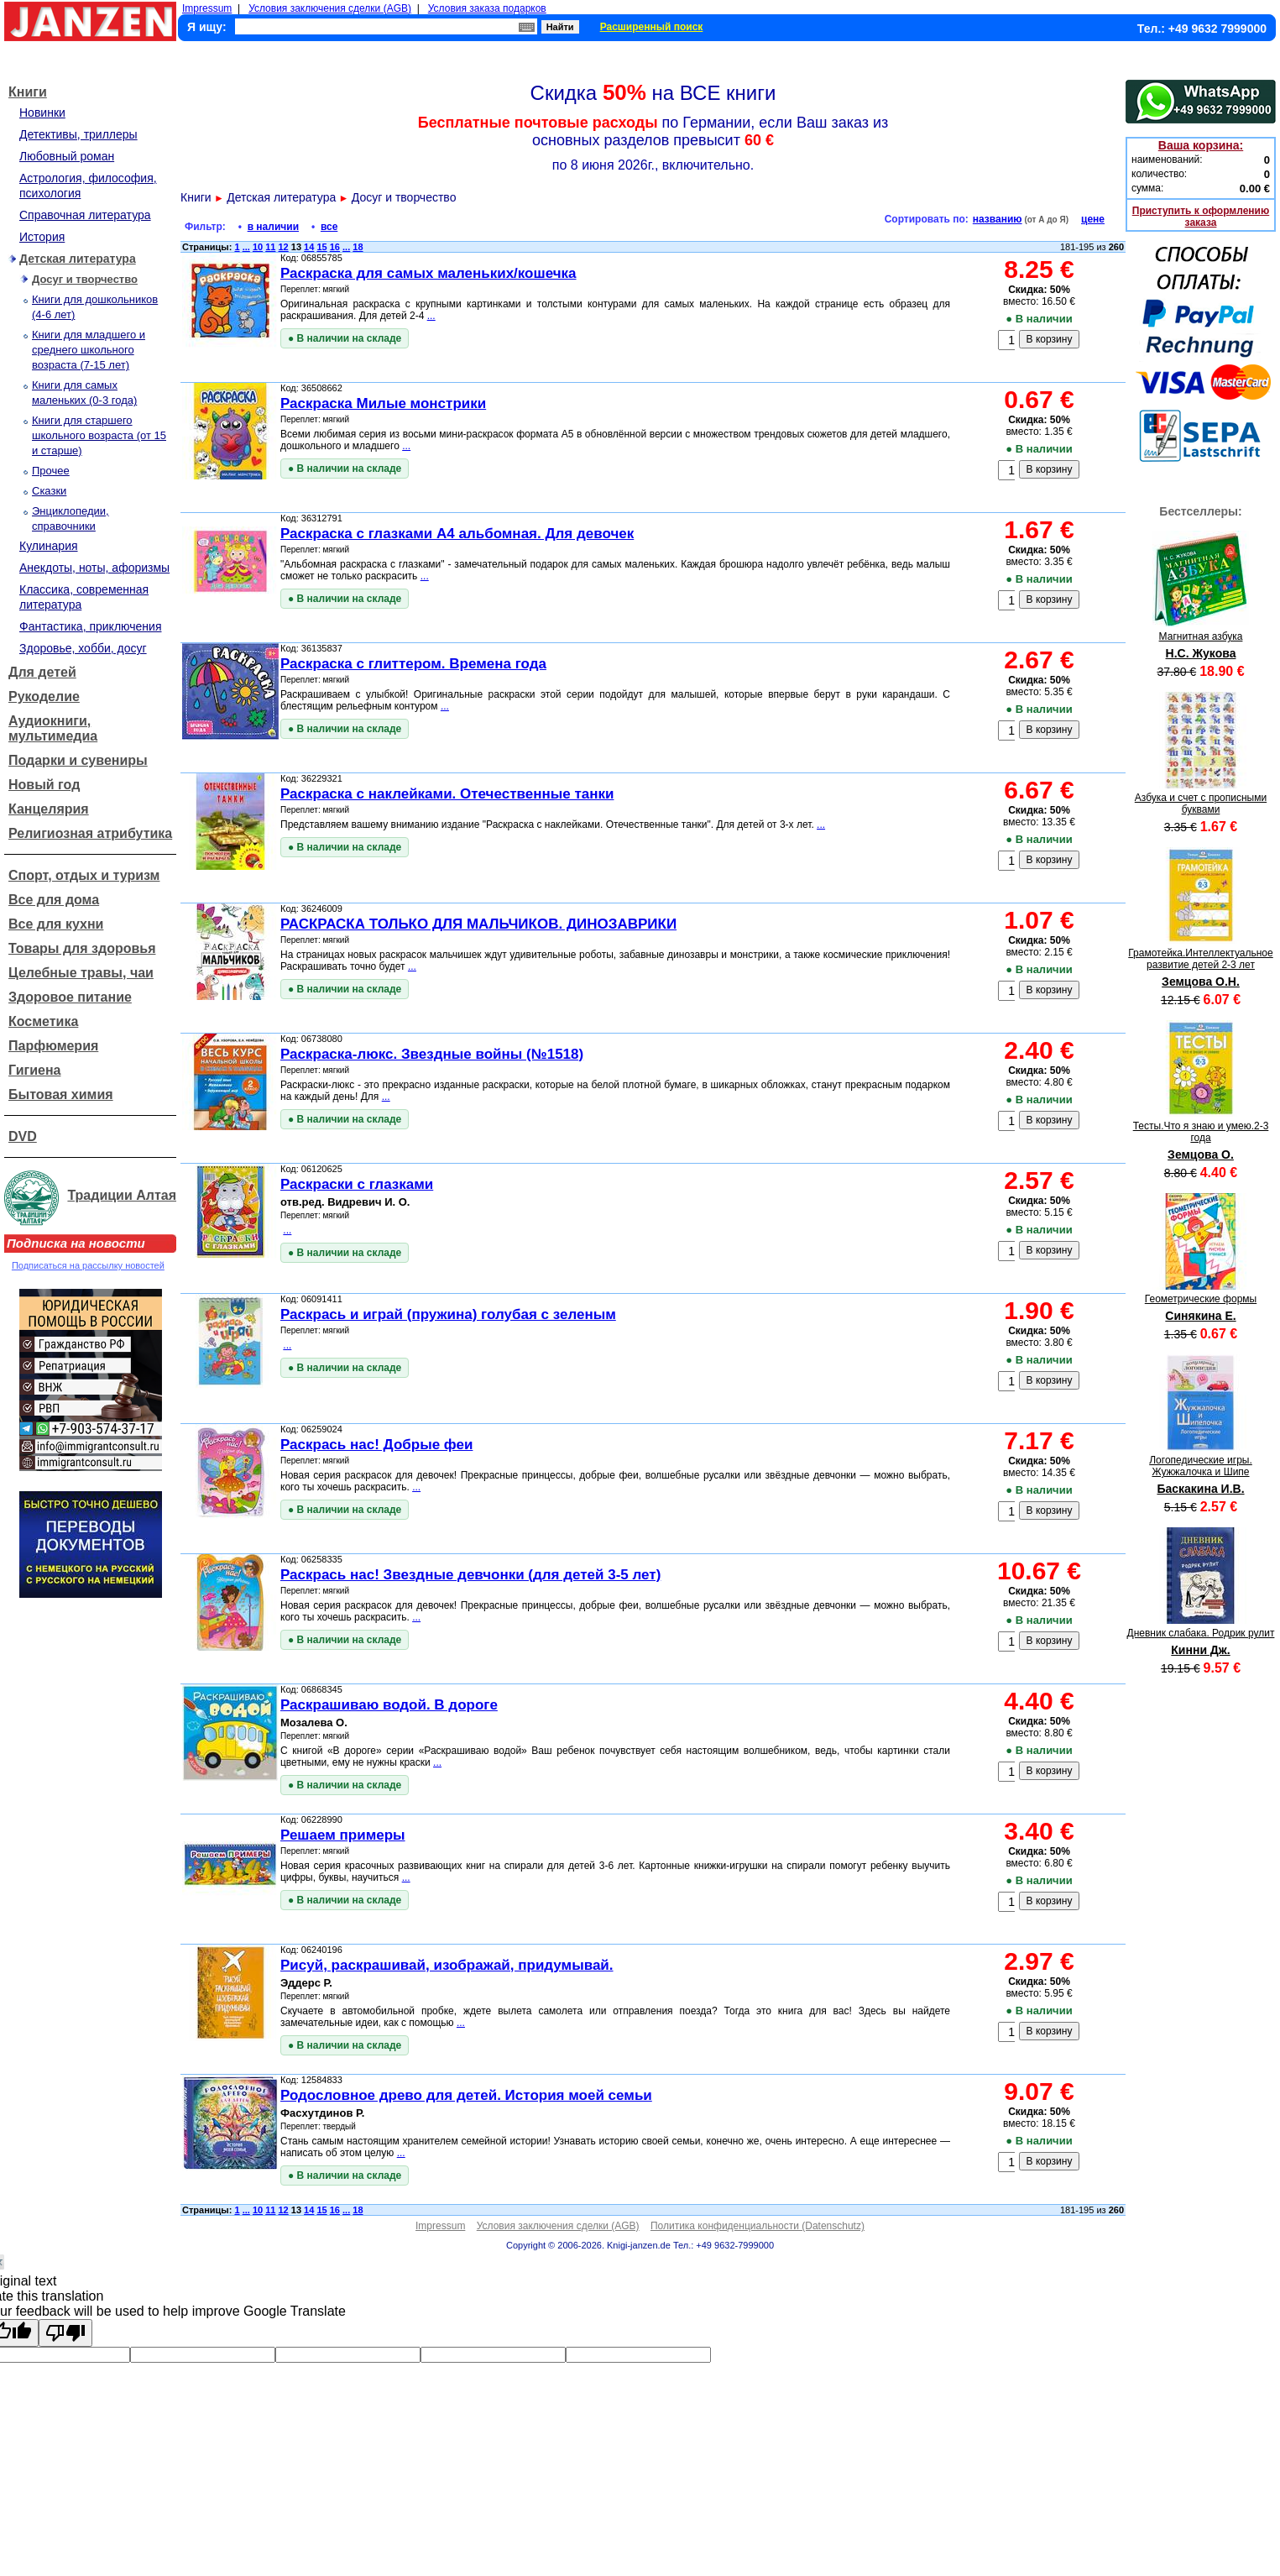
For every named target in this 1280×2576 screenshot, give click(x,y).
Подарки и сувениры (78, 760)
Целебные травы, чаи (81, 973)
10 (258, 247)
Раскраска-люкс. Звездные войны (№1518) (431, 1054)
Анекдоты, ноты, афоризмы (94, 567)
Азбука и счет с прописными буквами (1201, 803)
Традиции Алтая (121, 1195)
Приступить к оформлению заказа (1200, 216)
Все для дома (53, 900)
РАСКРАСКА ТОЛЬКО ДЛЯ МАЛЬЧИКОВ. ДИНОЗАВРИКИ (478, 924)
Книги (27, 92)
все (329, 227)
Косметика (43, 1021)
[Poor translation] (65, 2333)
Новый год (44, 785)
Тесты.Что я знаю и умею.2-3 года (1201, 1132)
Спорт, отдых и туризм (83, 875)
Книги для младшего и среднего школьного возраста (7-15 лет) (88, 349)
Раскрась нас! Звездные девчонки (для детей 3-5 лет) (470, 1575)
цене (1093, 219)
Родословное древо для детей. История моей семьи (466, 2095)
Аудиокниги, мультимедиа (52, 728)
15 (321, 247)
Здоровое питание (70, 997)
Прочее (51, 470)
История (42, 236)
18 (358, 247)
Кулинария (48, 545)
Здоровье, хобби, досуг (83, 648)
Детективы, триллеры (78, 134)
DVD (22, 1136)
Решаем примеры (342, 1835)
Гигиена (34, 1070)
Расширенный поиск (651, 27)
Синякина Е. (1200, 1315)
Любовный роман (66, 156)
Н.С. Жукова (1201, 653)
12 (284, 247)
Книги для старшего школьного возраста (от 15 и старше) (99, 435)
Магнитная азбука (1201, 636)
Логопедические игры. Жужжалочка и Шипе (1200, 1466)
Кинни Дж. (1200, 1650)
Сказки (49, 490)
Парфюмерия (53, 1046)
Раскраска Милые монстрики (383, 403)
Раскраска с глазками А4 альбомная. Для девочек (457, 534)
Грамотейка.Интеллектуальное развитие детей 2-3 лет (1200, 959)
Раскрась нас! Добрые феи (376, 1445)
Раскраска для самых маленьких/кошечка (428, 273)
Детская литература (77, 258)
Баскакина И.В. (1200, 1488)
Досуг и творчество (85, 279)
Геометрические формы (1200, 1299)
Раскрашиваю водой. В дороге (389, 1705)
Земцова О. (1201, 1154)
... (246, 247)
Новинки (42, 112)
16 (335, 247)
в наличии (273, 227)
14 (309, 247)
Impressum (207, 8)
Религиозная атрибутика (90, 833)
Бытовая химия (60, 1094)
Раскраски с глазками (356, 1184)
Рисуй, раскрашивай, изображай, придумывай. (447, 1965)
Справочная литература (85, 215)
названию (997, 219)
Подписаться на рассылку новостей (88, 1265)
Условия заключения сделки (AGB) (329, 8)
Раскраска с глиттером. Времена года (413, 664)
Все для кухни (55, 924)
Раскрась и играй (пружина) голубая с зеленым (448, 1314)
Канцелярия (48, 809)
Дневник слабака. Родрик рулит (1201, 1633)
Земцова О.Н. (1201, 981)
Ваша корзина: (1200, 145)
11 (270, 247)
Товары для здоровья (81, 948)
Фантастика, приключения (90, 626)
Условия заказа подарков (487, 8)
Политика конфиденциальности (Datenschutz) (757, 2226)
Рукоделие (44, 696)
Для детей (42, 672)
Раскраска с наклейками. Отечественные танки (447, 794)
